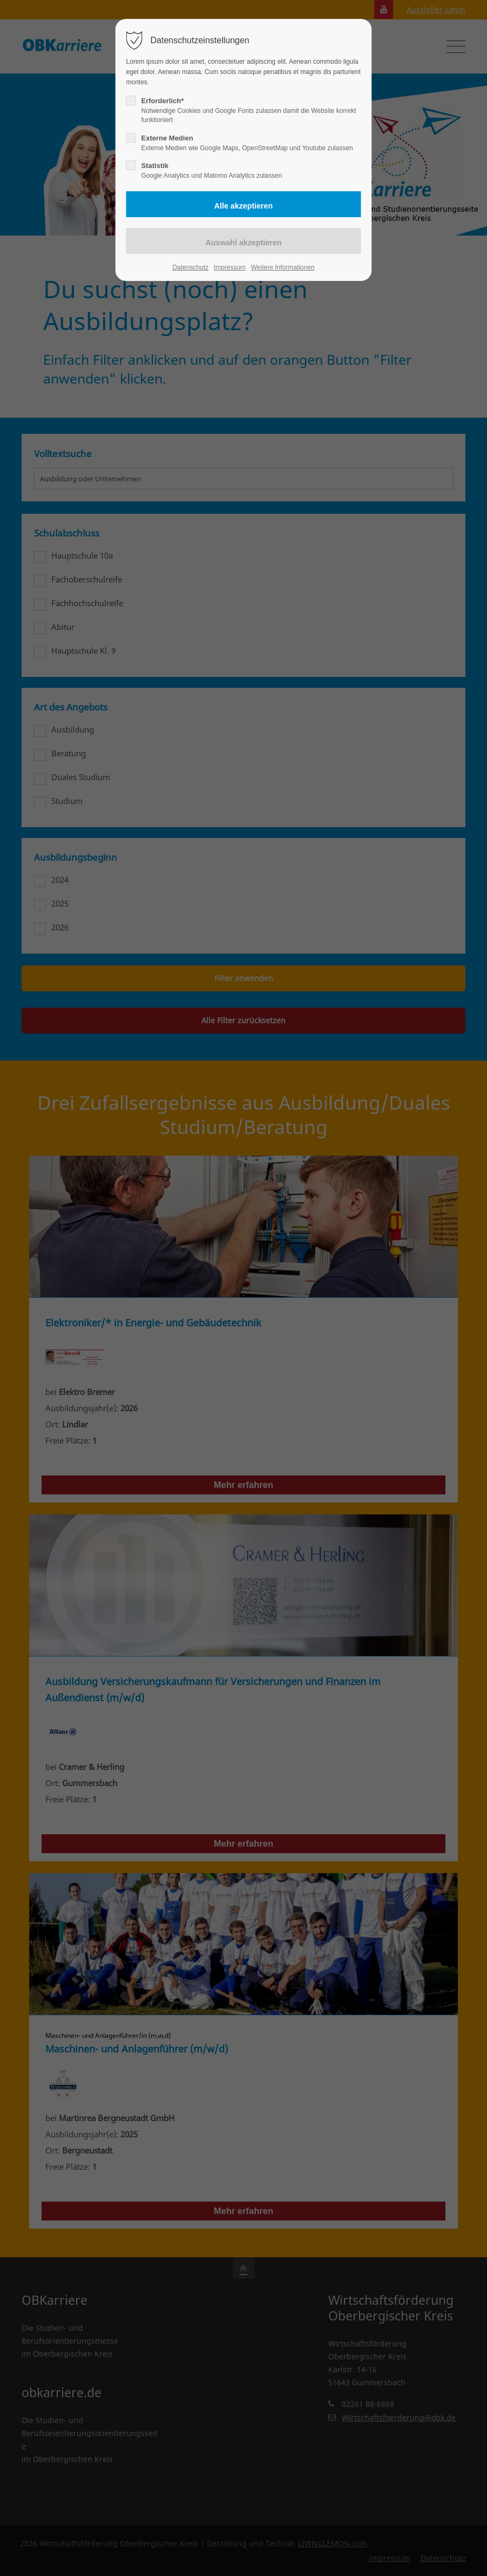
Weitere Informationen (283, 267)
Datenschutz (190, 267)
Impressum (230, 267)
